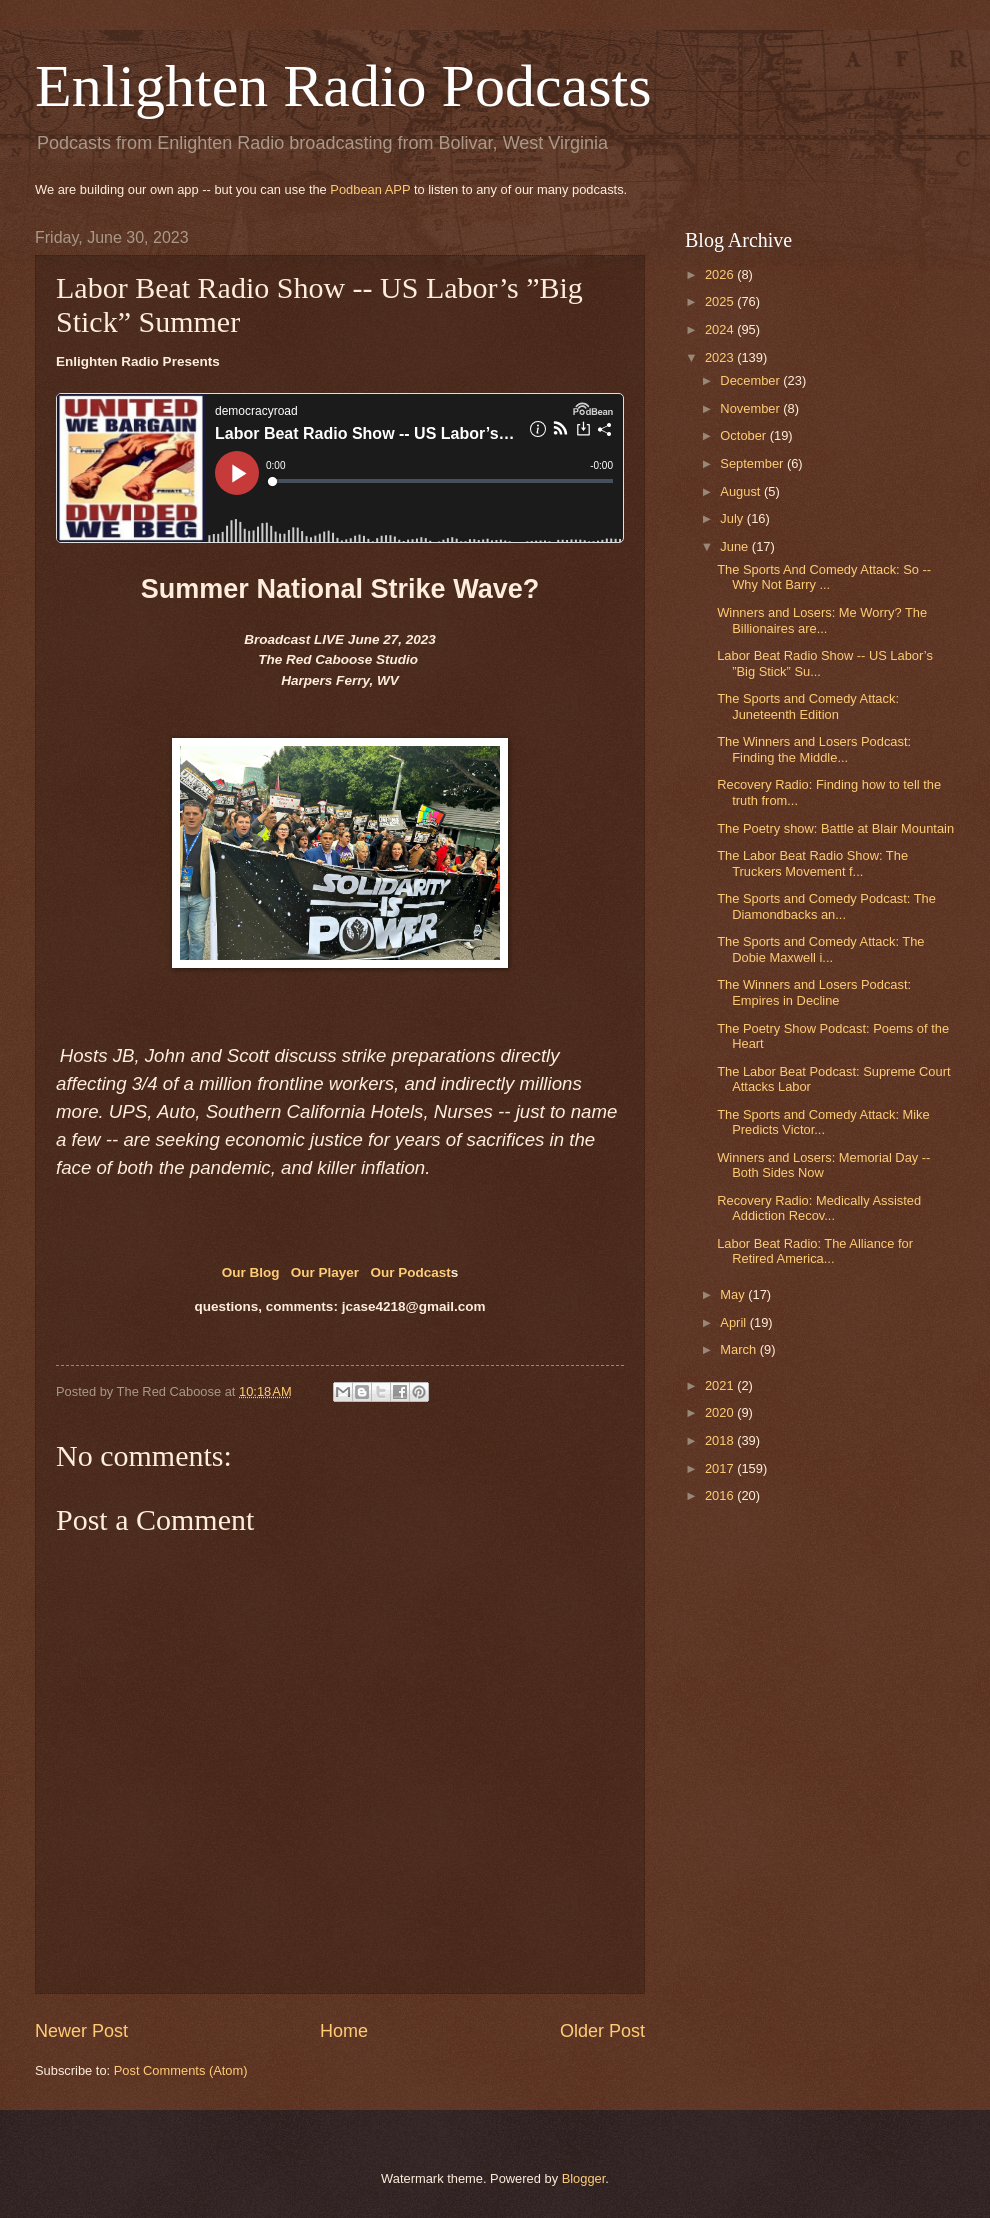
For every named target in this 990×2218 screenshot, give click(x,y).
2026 (721, 274)
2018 (721, 1440)
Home (344, 2031)
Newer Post (81, 2031)
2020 (721, 1412)
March (739, 1349)
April (734, 1322)
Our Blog (253, 1272)
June (736, 546)
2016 (721, 1495)
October (744, 435)
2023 (721, 357)
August (742, 491)
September (753, 463)
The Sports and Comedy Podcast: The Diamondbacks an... (826, 906)
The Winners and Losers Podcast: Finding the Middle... (814, 749)
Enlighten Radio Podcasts (343, 86)
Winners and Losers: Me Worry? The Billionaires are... (822, 620)
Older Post (602, 2031)
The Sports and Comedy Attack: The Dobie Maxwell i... (820, 949)
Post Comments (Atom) (181, 2070)
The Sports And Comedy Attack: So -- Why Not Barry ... (824, 577)
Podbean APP (370, 189)
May (734, 1294)
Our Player (325, 1272)
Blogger (584, 2178)
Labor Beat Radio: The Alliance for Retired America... (815, 1251)
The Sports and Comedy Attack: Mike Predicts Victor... (823, 1122)
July (733, 518)
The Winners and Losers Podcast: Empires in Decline (814, 992)
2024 (721, 329)
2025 (721, 301)
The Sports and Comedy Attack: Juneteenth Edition (808, 706)
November (751, 408)
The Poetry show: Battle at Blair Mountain (835, 828)
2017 (721, 1468)
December (751, 380)
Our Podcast (410, 1272)
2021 (721, 1385)
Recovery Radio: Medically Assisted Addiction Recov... (819, 1208)
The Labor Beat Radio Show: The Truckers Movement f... (812, 863)
